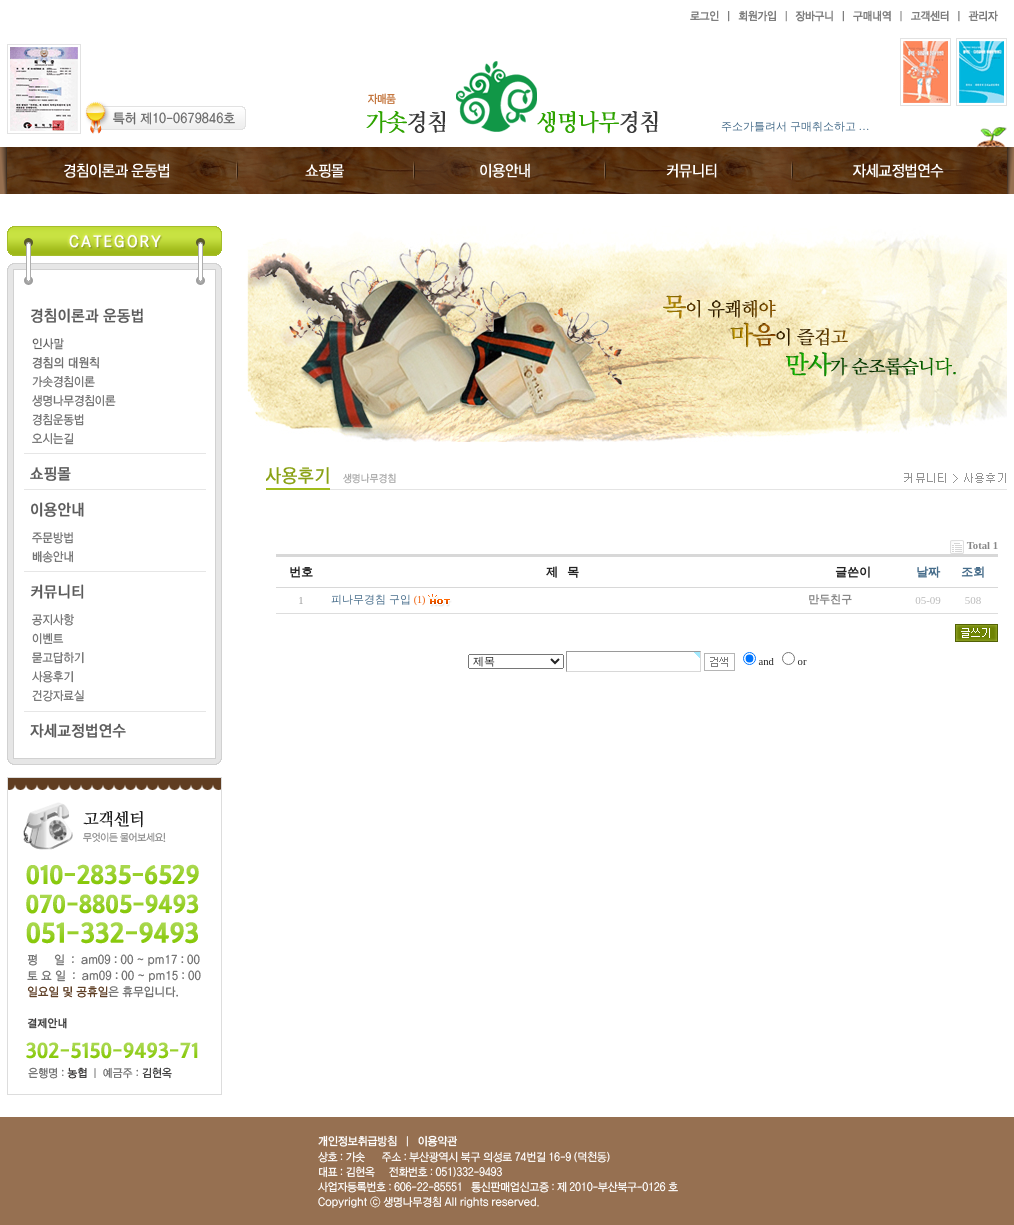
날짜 (928, 572)
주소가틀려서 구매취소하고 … (795, 126)
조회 (973, 572)
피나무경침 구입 (371, 599)
